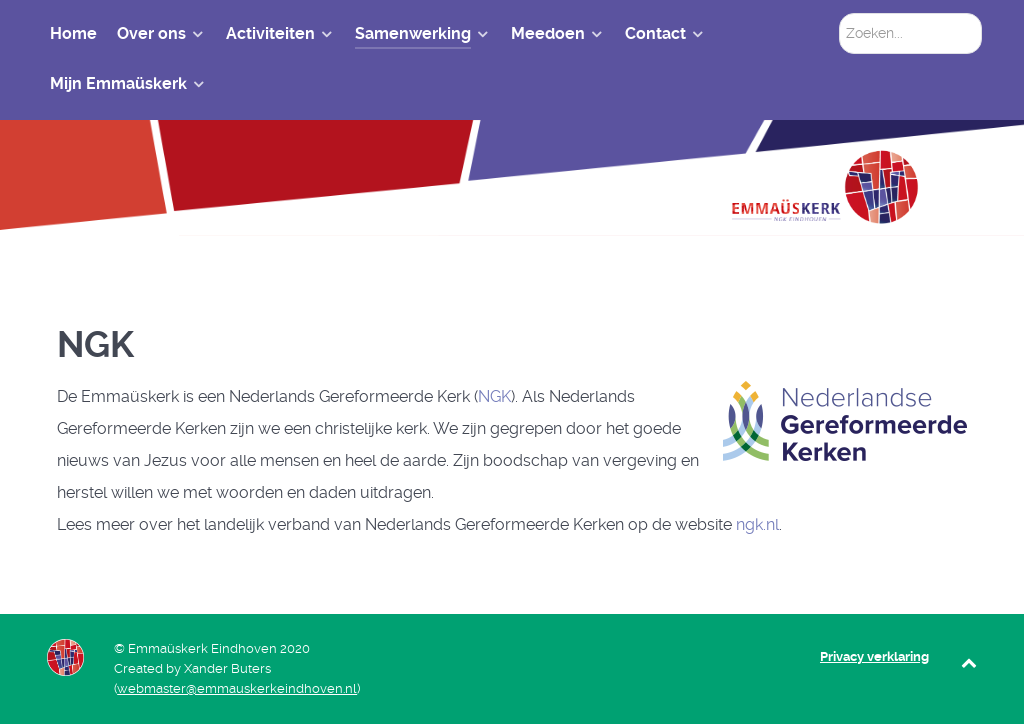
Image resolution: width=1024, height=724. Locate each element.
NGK (494, 396)
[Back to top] (969, 662)
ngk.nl (757, 524)
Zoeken (839, 13)
